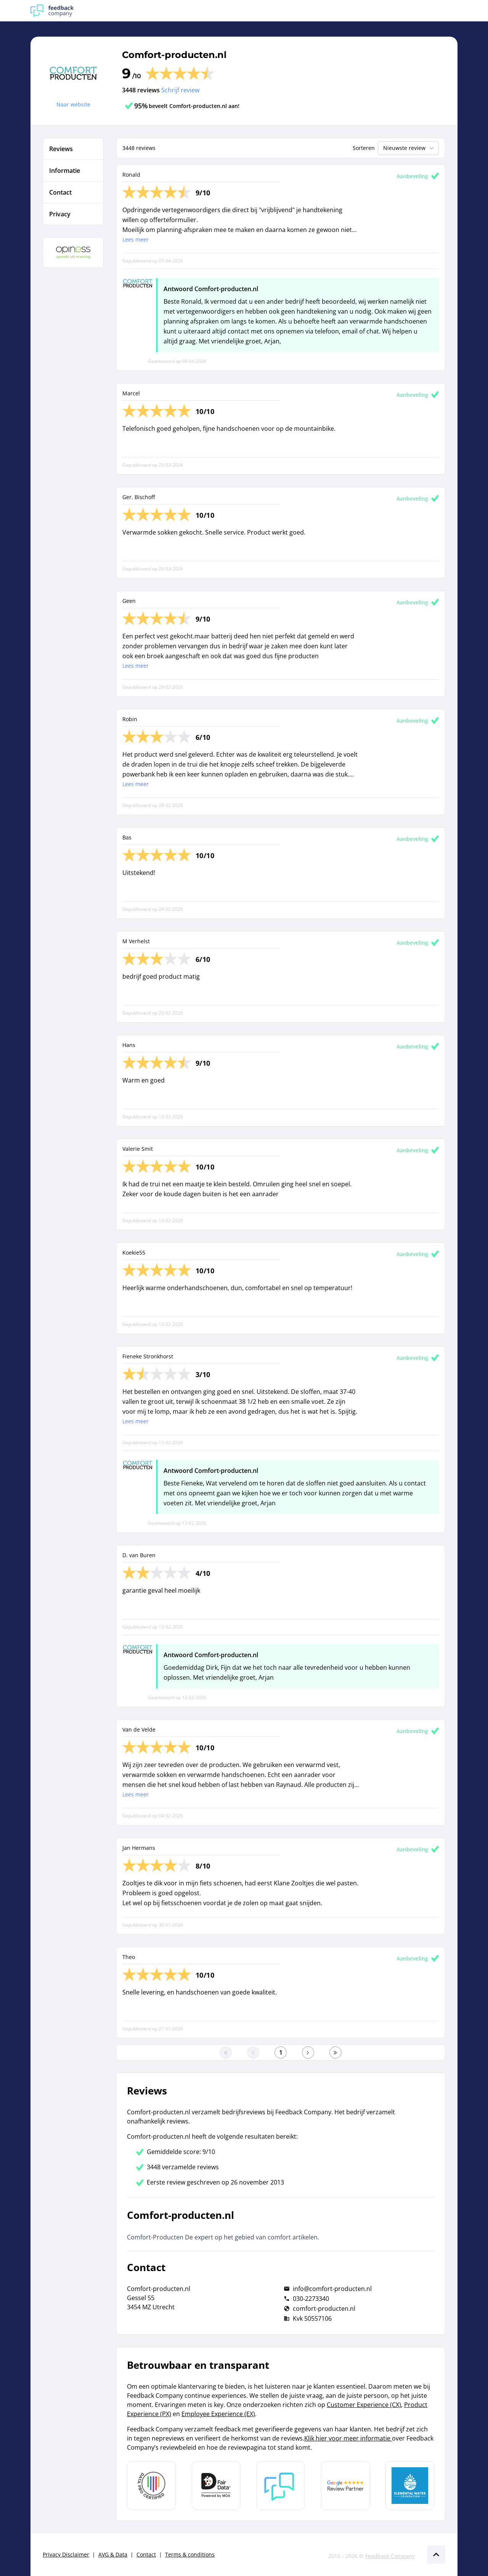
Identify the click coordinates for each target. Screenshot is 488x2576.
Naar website (73, 104)
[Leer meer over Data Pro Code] (151, 2485)
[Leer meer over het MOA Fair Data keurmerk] (216, 2485)
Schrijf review (180, 90)
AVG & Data (112, 2554)
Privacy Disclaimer (66, 2554)
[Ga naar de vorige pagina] (253, 2052)
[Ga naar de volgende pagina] (308, 2052)
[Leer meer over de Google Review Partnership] (345, 2485)
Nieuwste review (409, 148)
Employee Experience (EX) (218, 2414)
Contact (146, 2554)
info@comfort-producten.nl (332, 2288)
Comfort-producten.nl (174, 54)
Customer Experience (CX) (364, 2404)
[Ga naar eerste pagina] (226, 2052)
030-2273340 (311, 2298)
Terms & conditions (190, 2554)
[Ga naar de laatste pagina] (335, 2052)
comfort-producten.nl (324, 2308)
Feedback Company (390, 2556)
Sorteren (364, 147)
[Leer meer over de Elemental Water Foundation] (410, 2485)
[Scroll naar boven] (436, 2554)
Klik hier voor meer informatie (348, 2438)
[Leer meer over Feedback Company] (280, 2485)
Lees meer (135, 239)
